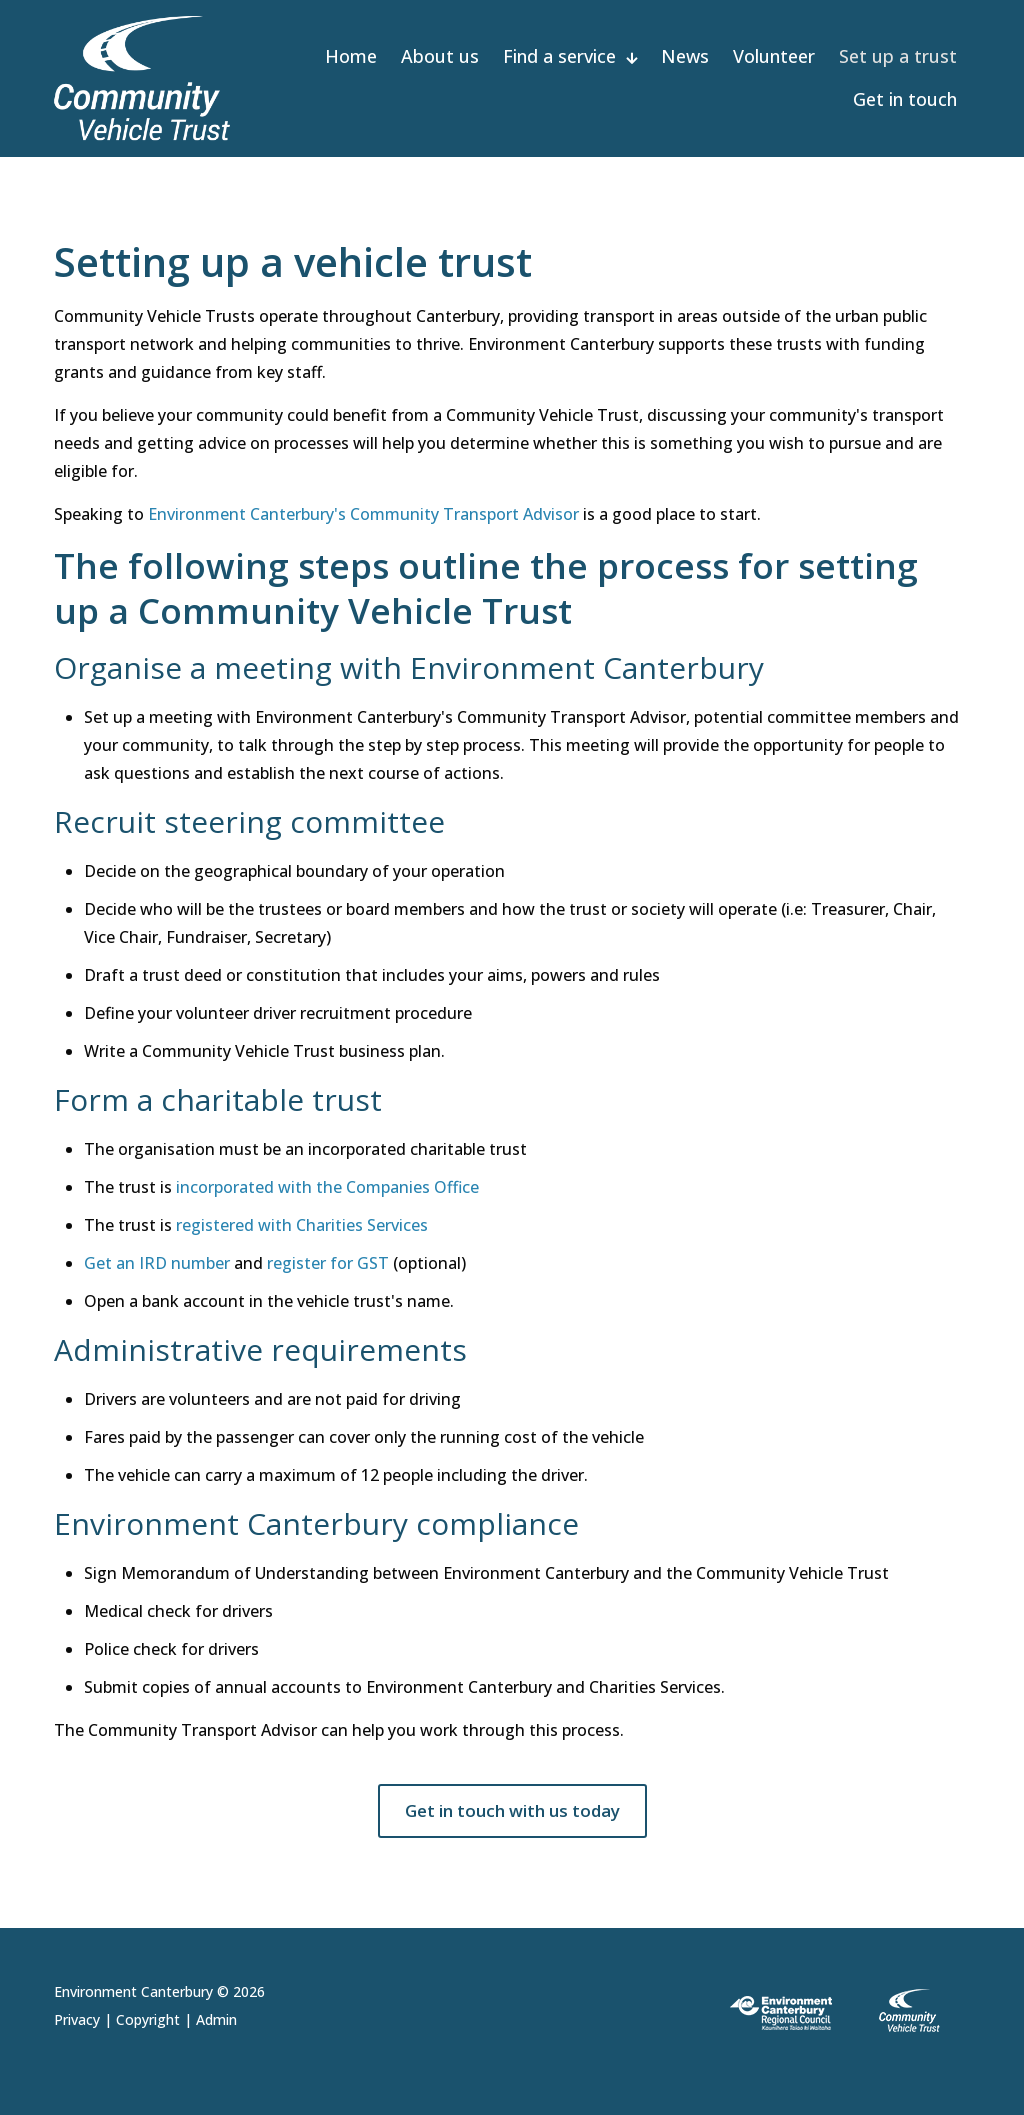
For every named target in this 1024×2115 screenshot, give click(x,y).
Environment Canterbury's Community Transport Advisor (363, 514)
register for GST (328, 1263)
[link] (842, 2011)
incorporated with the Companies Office (327, 1187)
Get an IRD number (157, 1263)
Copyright (148, 2019)
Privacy (77, 2019)
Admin (216, 2019)
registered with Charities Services (302, 1225)
